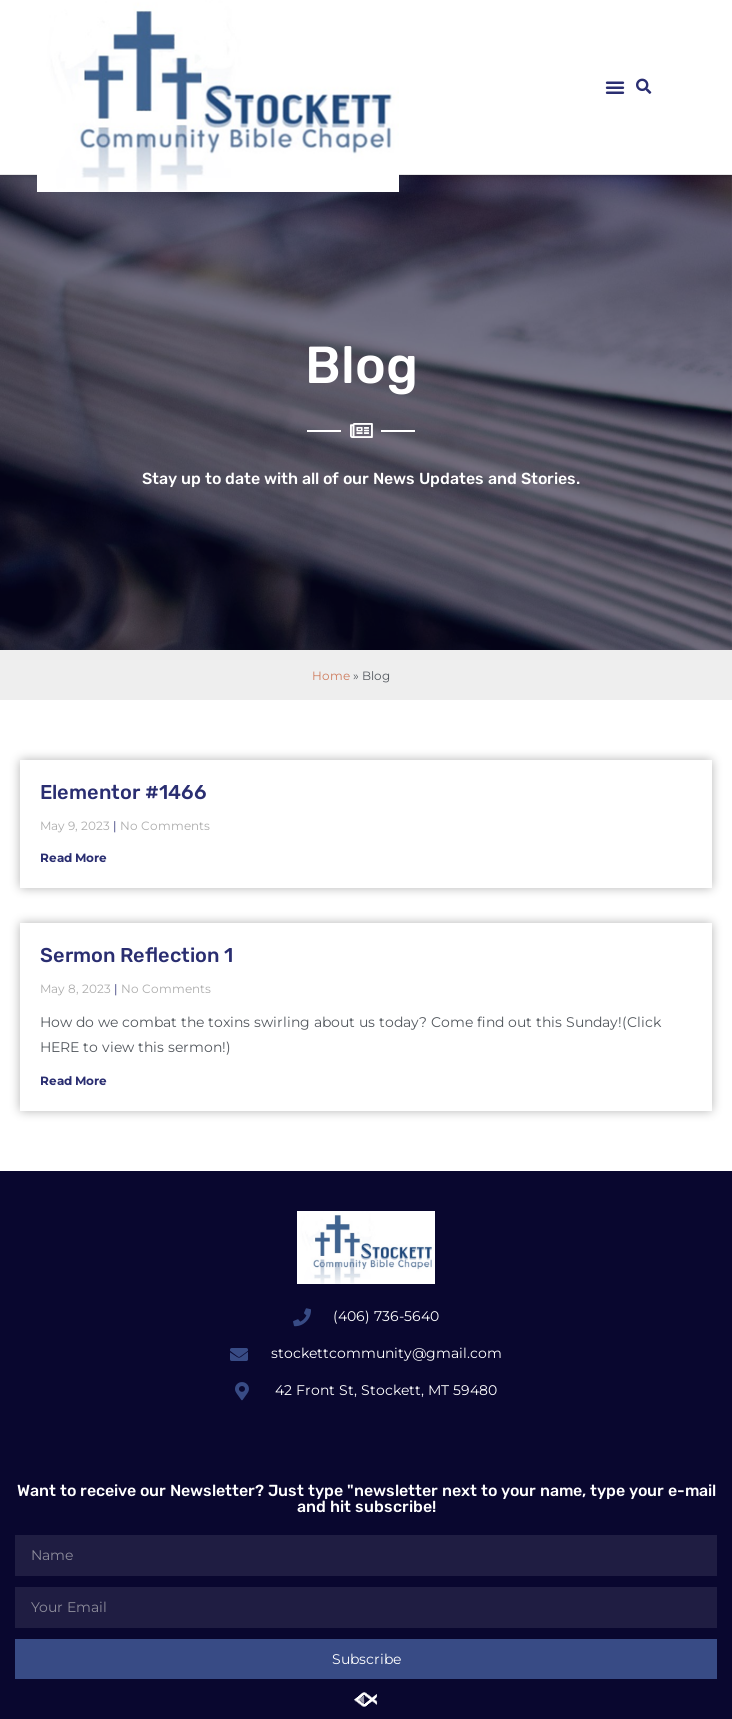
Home (331, 675)
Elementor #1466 (123, 792)
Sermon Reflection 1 (136, 955)
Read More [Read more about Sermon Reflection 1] (73, 1080)
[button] (615, 87)
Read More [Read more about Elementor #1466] (73, 857)
